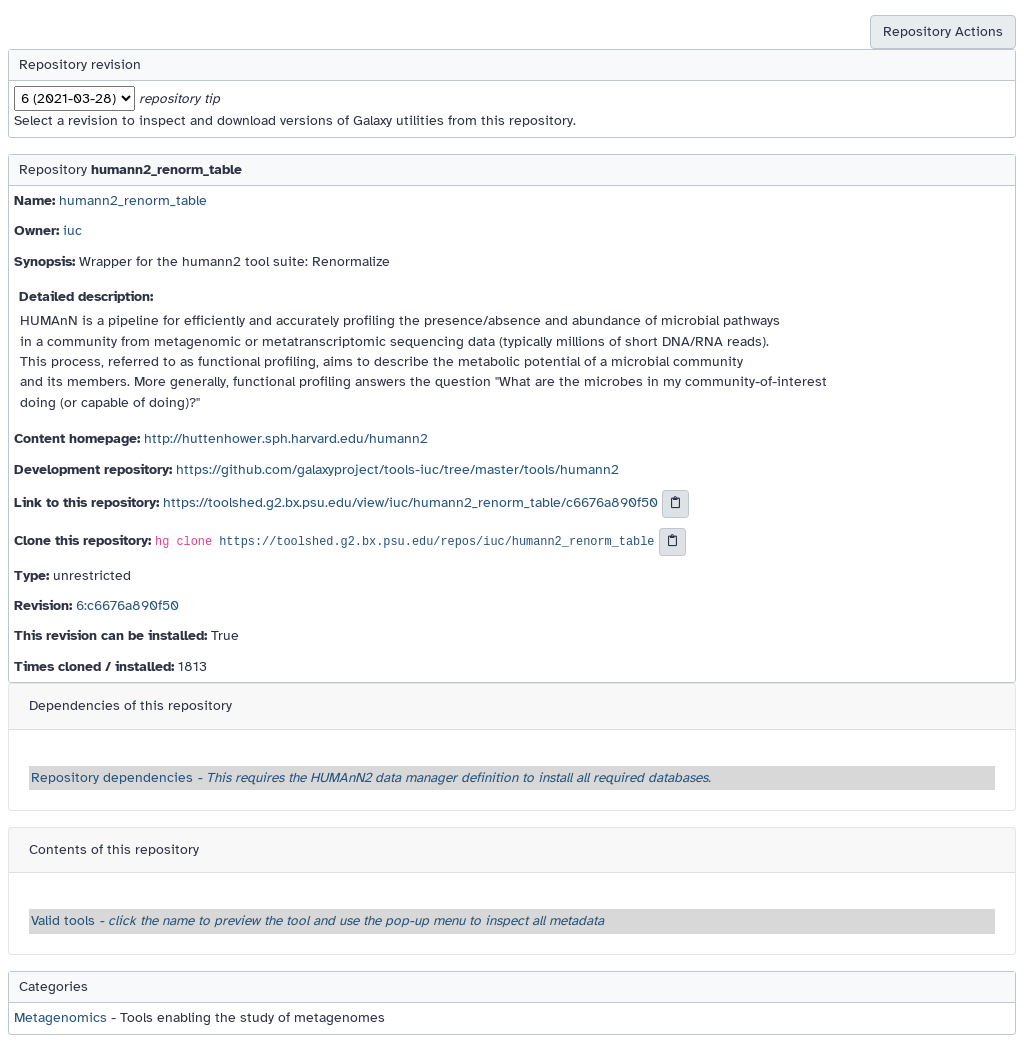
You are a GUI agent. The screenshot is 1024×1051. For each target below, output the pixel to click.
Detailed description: (86, 296)
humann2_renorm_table (133, 200)
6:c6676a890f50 (127, 605)
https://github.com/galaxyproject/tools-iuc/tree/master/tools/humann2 (397, 469)
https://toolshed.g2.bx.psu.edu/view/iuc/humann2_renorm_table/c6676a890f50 (410, 502)
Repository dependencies (371, 777)
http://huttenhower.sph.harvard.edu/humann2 (286, 438)
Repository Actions (943, 31)
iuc (72, 230)
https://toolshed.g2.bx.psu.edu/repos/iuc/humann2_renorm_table (436, 542)
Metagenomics (60, 1017)
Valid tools (317, 920)
